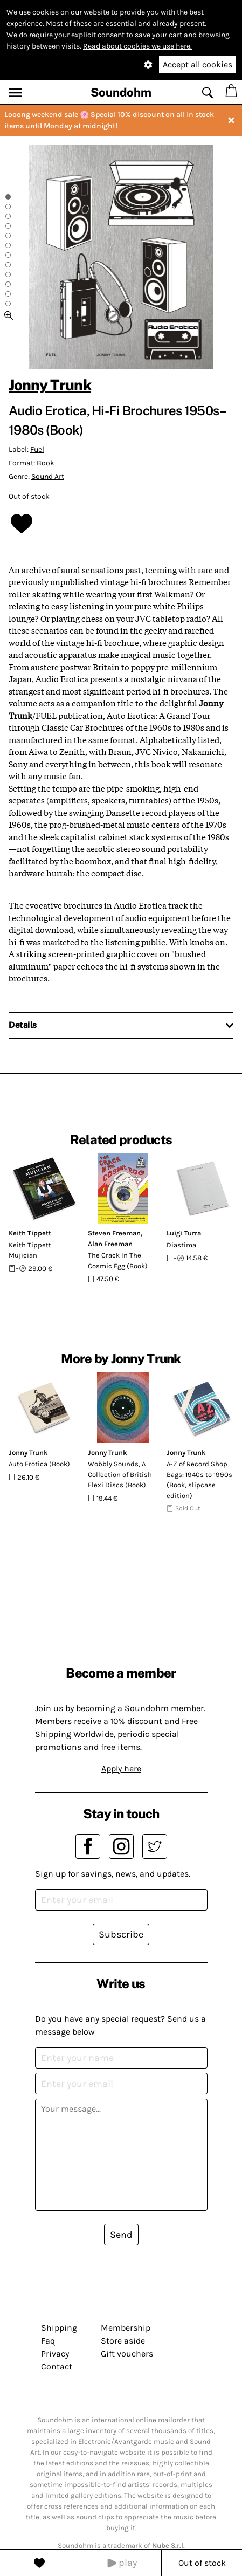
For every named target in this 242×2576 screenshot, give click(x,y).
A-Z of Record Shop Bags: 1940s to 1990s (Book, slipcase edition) (199, 1480)
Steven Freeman (114, 1233)
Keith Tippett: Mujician (31, 1250)
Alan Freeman (110, 1244)
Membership (125, 2328)
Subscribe (121, 1934)
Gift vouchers (127, 2353)
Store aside (123, 2340)
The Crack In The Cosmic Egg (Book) (118, 1260)
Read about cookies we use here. (137, 46)
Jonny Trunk (50, 385)
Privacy (55, 2353)
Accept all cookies (197, 64)
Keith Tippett (30, 1233)
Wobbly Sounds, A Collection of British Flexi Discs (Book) (120, 1474)
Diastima (181, 1245)
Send (121, 2235)
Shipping (59, 2328)
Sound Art (47, 476)
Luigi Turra (184, 1233)
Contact (56, 2366)
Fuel (37, 449)
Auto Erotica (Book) (39, 1464)
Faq (48, 2340)
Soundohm (121, 92)
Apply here (121, 1768)
